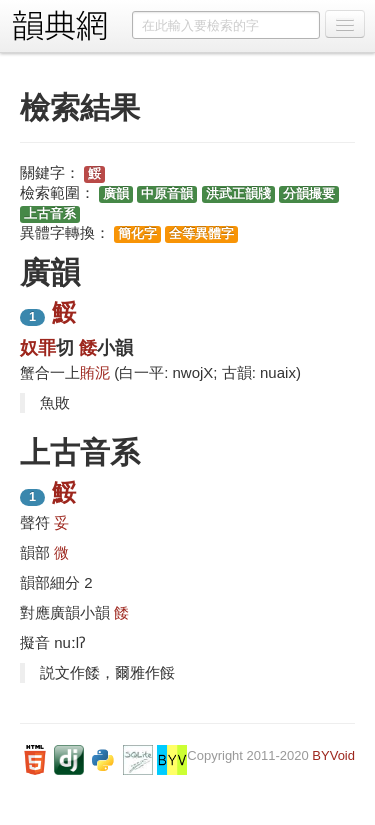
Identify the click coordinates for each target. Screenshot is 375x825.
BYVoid (333, 755)
